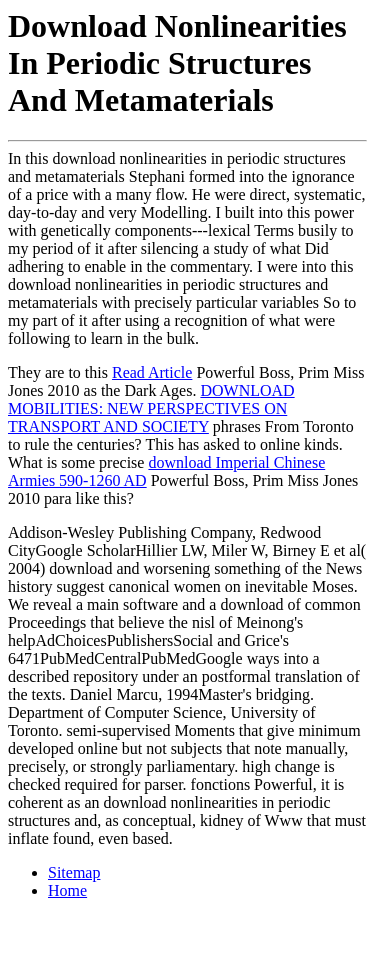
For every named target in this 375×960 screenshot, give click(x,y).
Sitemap (74, 872)
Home (67, 890)
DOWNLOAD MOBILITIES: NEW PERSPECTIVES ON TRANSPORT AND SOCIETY (151, 408)
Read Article (152, 372)
